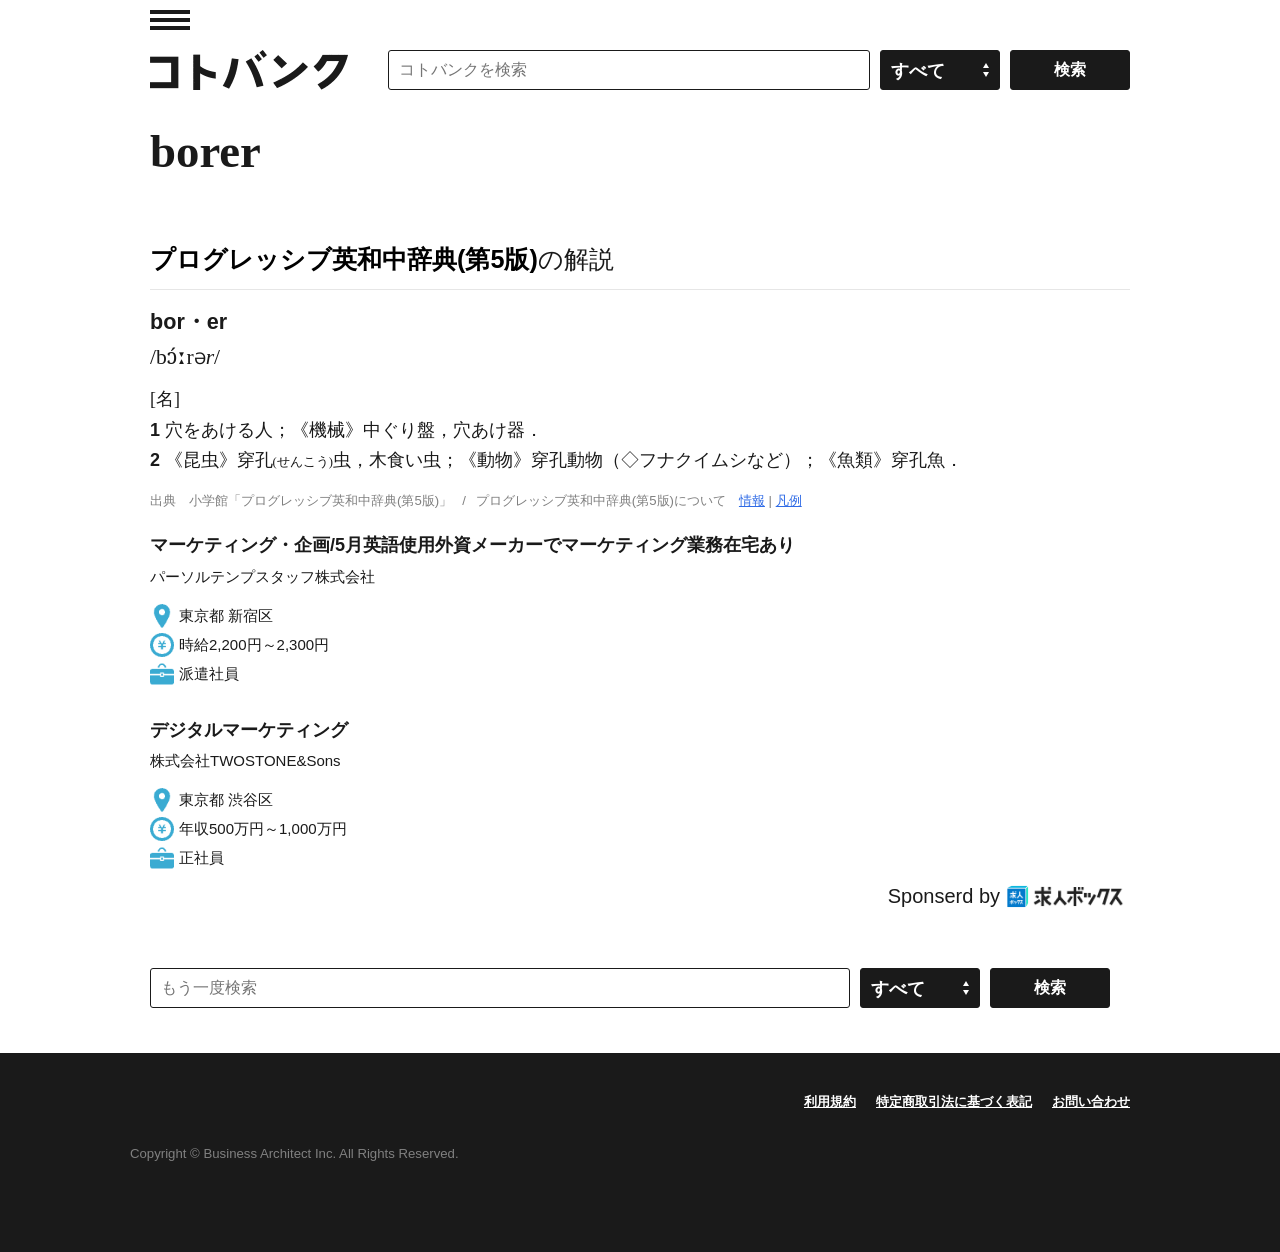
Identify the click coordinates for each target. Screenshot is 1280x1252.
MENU (170, 20)
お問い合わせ (1091, 1101)
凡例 (789, 500)
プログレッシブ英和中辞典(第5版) (344, 259)
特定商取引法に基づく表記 (954, 1101)
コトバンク (249, 70)
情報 (752, 500)
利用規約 (830, 1101)
